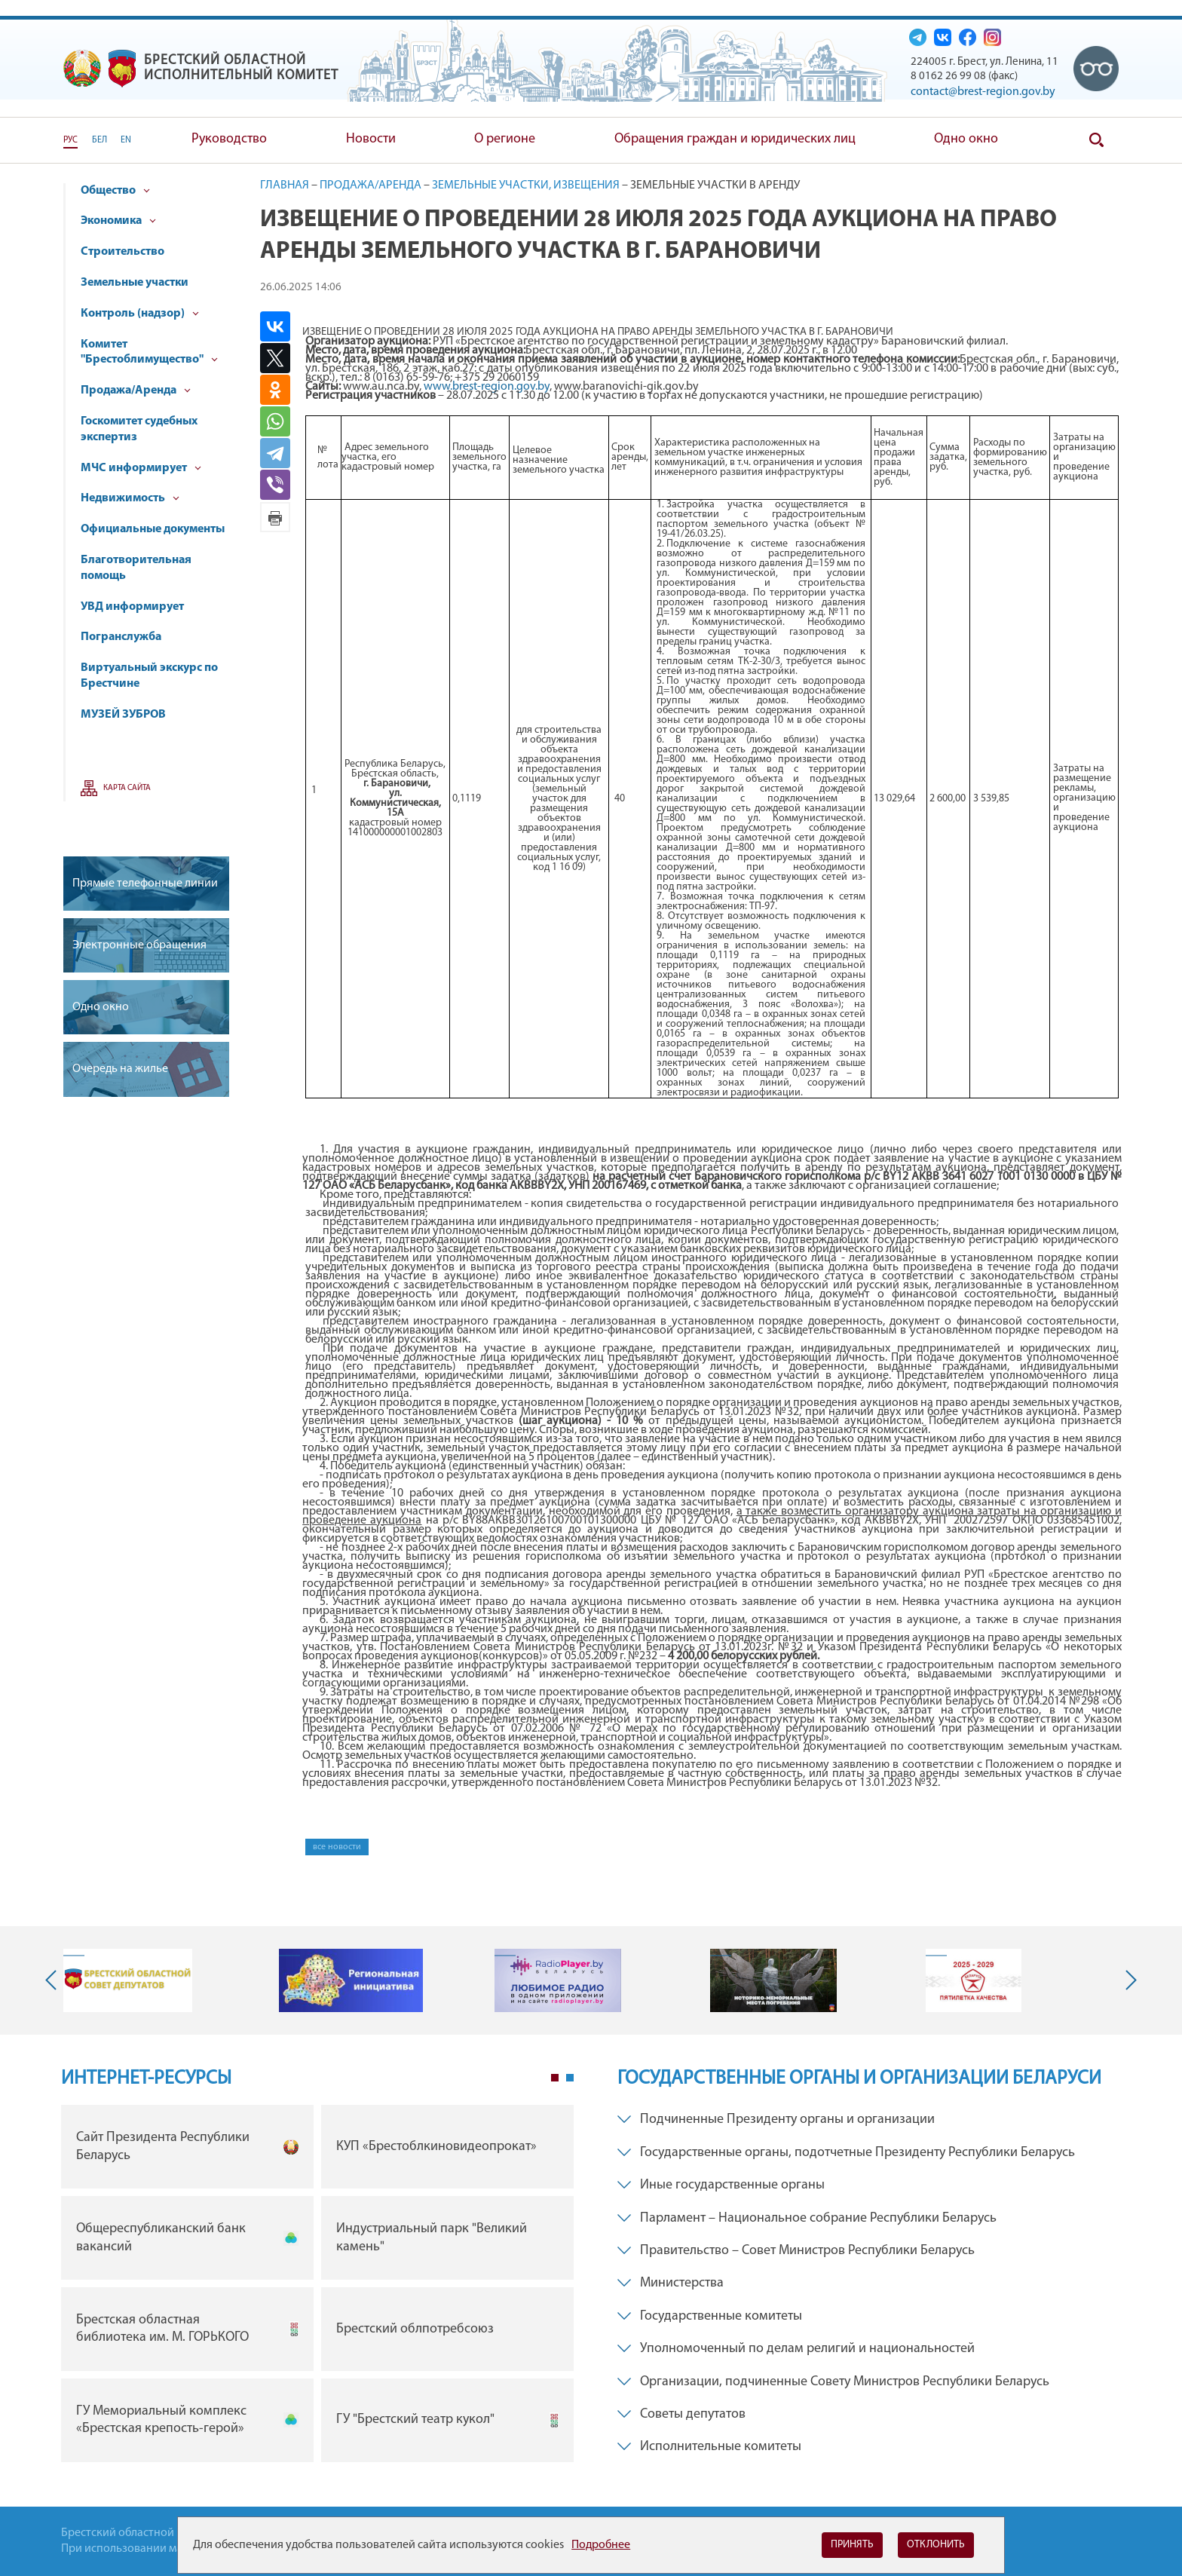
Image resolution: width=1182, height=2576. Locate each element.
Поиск (1096, 140)
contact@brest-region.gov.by (983, 92)
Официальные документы (153, 529)
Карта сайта (127, 788)
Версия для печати (275, 517)
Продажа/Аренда (136, 390)
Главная (284, 185)
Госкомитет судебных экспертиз (139, 429)
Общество (115, 191)
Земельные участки (134, 283)
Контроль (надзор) (140, 314)
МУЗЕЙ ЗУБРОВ (123, 715)
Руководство (229, 139)
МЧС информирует (141, 468)
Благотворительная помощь (136, 568)
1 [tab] (555, 2077)
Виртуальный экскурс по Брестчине (149, 676)
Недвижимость (130, 498)
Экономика (118, 221)
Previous (54, 1980)
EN (126, 140)
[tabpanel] (317, 2287)
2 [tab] (570, 2077)
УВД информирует (132, 607)
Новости (371, 139)
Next (1128, 1980)
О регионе (504, 139)
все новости (337, 1847)
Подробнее (600, 2545)
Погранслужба (121, 637)
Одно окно (966, 139)
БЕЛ (99, 140)
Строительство (122, 252)
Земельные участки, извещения (526, 185)
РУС (70, 140)
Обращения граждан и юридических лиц (735, 139)
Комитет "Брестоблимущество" (149, 352)
